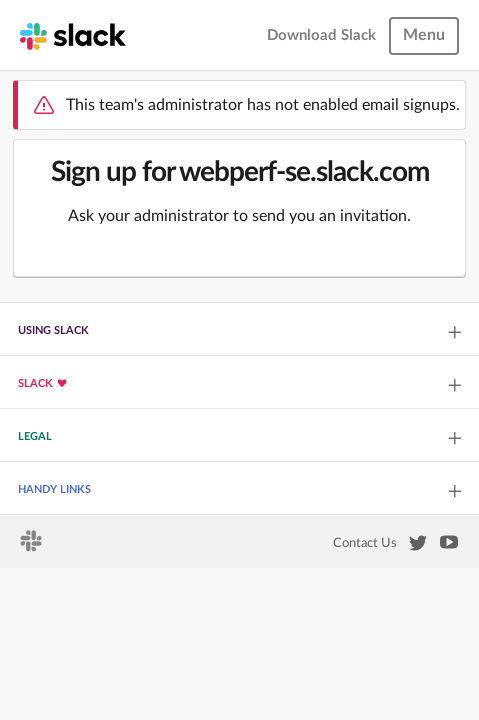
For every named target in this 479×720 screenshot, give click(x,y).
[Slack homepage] (73, 35)
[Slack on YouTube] (449, 546)
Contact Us (365, 543)
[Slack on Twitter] (418, 547)
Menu (424, 35)
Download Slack (321, 35)
